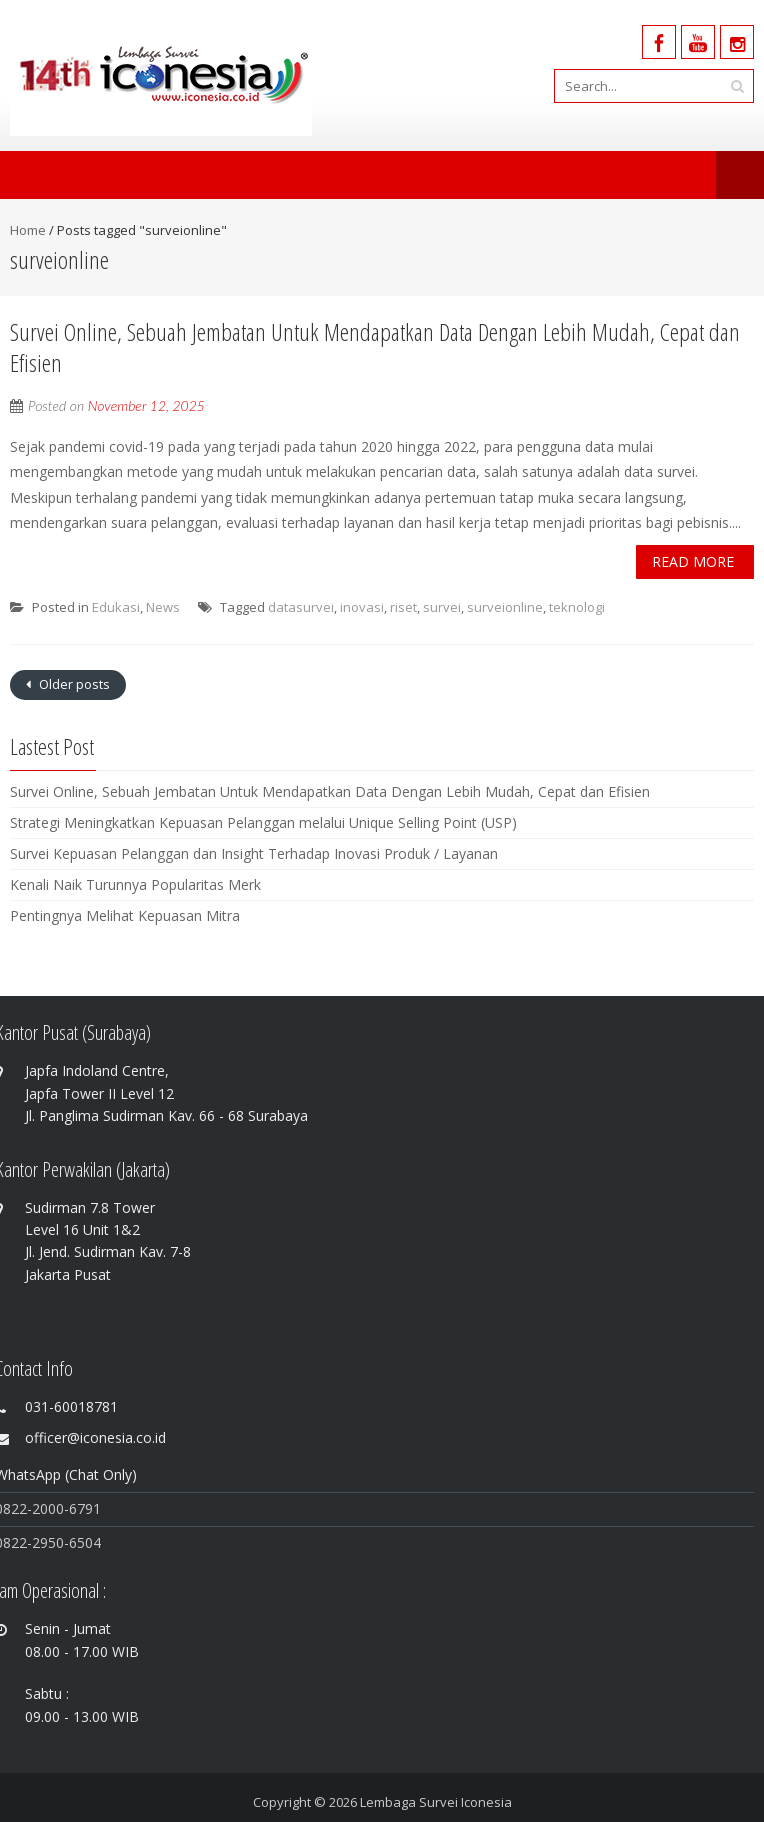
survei (442, 607)
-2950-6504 (64, 1542)
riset (403, 607)
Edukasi (116, 607)
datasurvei (301, 607)
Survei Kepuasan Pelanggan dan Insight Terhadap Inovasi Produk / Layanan (254, 853)
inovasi (362, 607)
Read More (693, 561)
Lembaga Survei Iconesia (436, 1802)
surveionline (505, 607)
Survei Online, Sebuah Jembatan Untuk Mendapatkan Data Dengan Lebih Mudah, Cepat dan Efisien (375, 347)
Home (28, 230)
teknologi (577, 607)
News (163, 607)
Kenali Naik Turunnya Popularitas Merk (135, 884)
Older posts (73, 684)
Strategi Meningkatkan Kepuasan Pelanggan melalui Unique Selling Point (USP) (263, 822)
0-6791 (78, 1508)
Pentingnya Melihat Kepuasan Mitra (125, 915)
